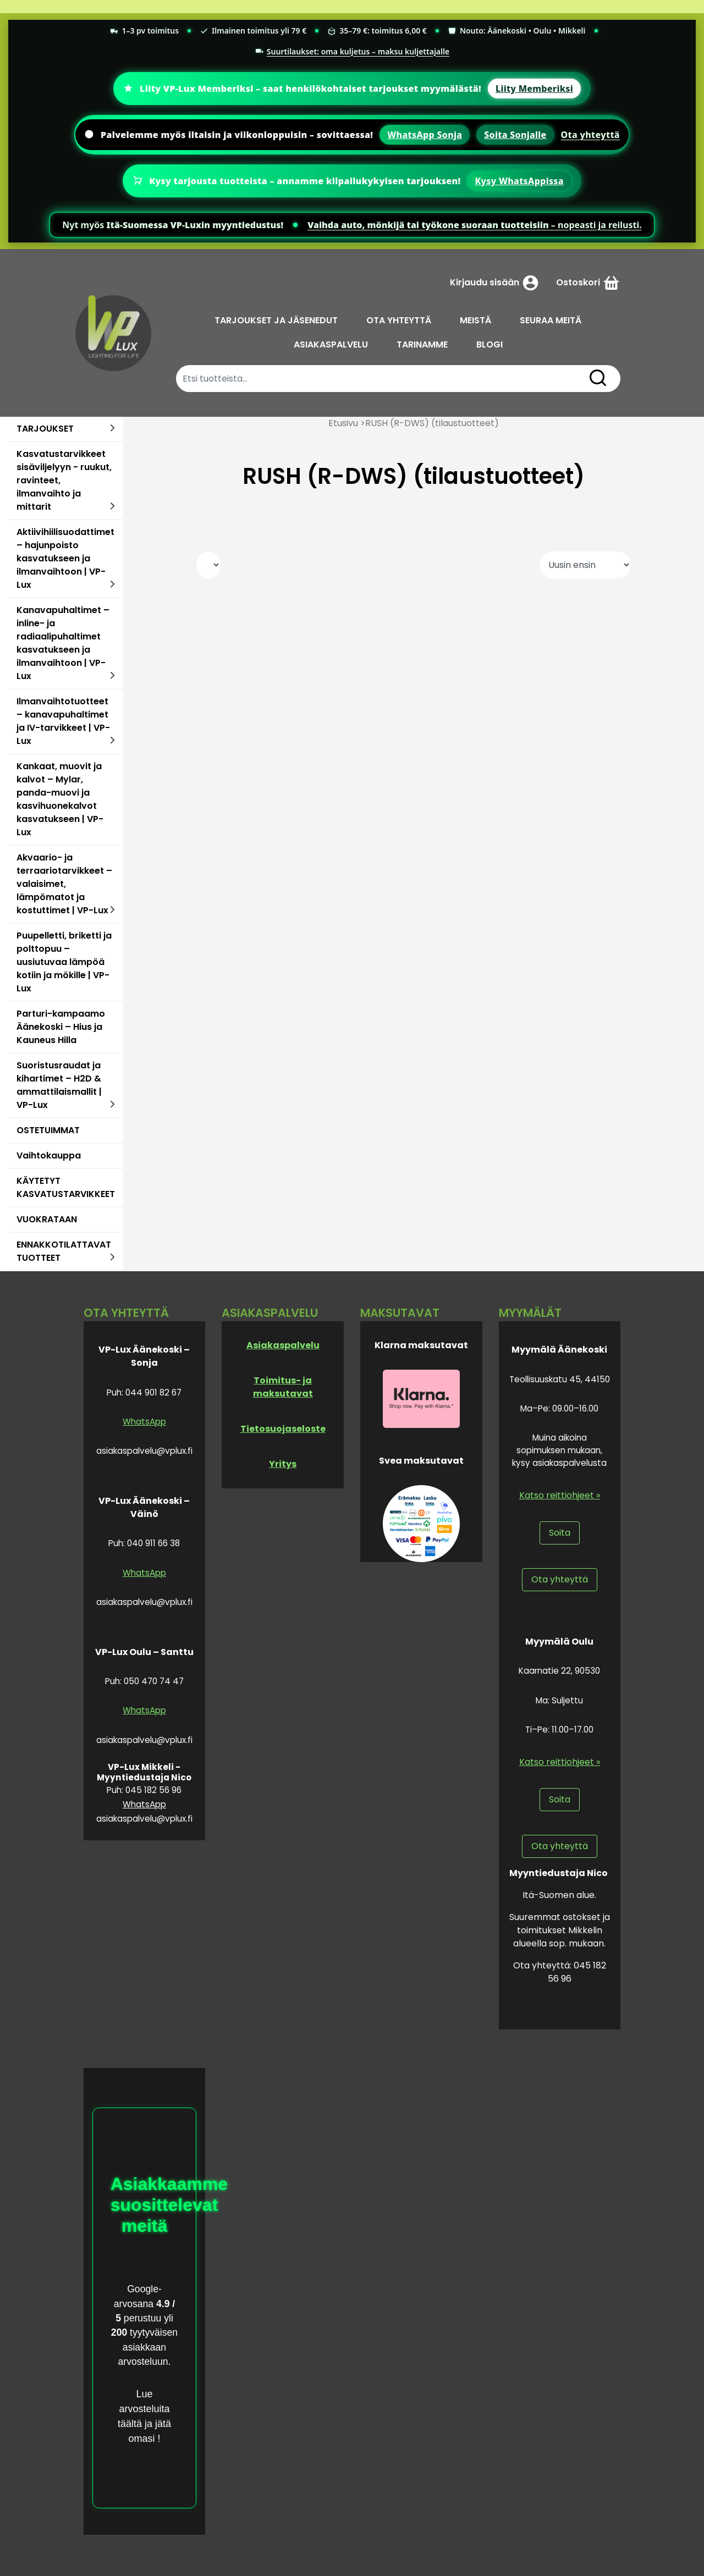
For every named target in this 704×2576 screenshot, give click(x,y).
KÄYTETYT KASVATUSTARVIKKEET (65, 1187)
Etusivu (343, 423)
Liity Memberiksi (534, 88)
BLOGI (489, 344)
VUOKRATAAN (46, 1219)
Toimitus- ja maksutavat (283, 1387)
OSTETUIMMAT (48, 1130)
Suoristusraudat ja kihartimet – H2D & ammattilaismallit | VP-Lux (59, 1085)
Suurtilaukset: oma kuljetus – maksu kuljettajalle (352, 51)
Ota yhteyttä (590, 135)
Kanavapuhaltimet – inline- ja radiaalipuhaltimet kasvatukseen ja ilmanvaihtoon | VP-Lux (62, 643)
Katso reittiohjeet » (559, 1495)
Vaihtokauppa (48, 1155)
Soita (559, 1532)
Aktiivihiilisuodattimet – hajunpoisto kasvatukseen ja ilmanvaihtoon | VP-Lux (65, 558)
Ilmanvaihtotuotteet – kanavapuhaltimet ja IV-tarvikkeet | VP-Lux (63, 721)
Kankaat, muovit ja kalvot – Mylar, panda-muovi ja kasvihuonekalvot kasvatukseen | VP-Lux (59, 799)
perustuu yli (147, 2318)
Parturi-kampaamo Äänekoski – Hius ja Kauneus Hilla (60, 1026)
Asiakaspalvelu (283, 1345)
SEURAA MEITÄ (550, 320)
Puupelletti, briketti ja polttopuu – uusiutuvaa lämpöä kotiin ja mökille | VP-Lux (64, 962)
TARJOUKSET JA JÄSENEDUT (276, 320)
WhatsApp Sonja (424, 135)
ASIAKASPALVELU (331, 344)
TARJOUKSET (45, 428)
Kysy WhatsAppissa (519, 181)
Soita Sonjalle (515, 135)
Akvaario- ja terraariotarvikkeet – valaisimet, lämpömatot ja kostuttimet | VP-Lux (64, 884)
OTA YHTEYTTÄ (398, 320)
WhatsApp (144, 1421)
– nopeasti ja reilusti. (474, 225)
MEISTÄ (475, 320)
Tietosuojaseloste (283, 1428)
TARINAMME (422, 344)
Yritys (282, 1464)
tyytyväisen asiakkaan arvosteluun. (148, 2347)
